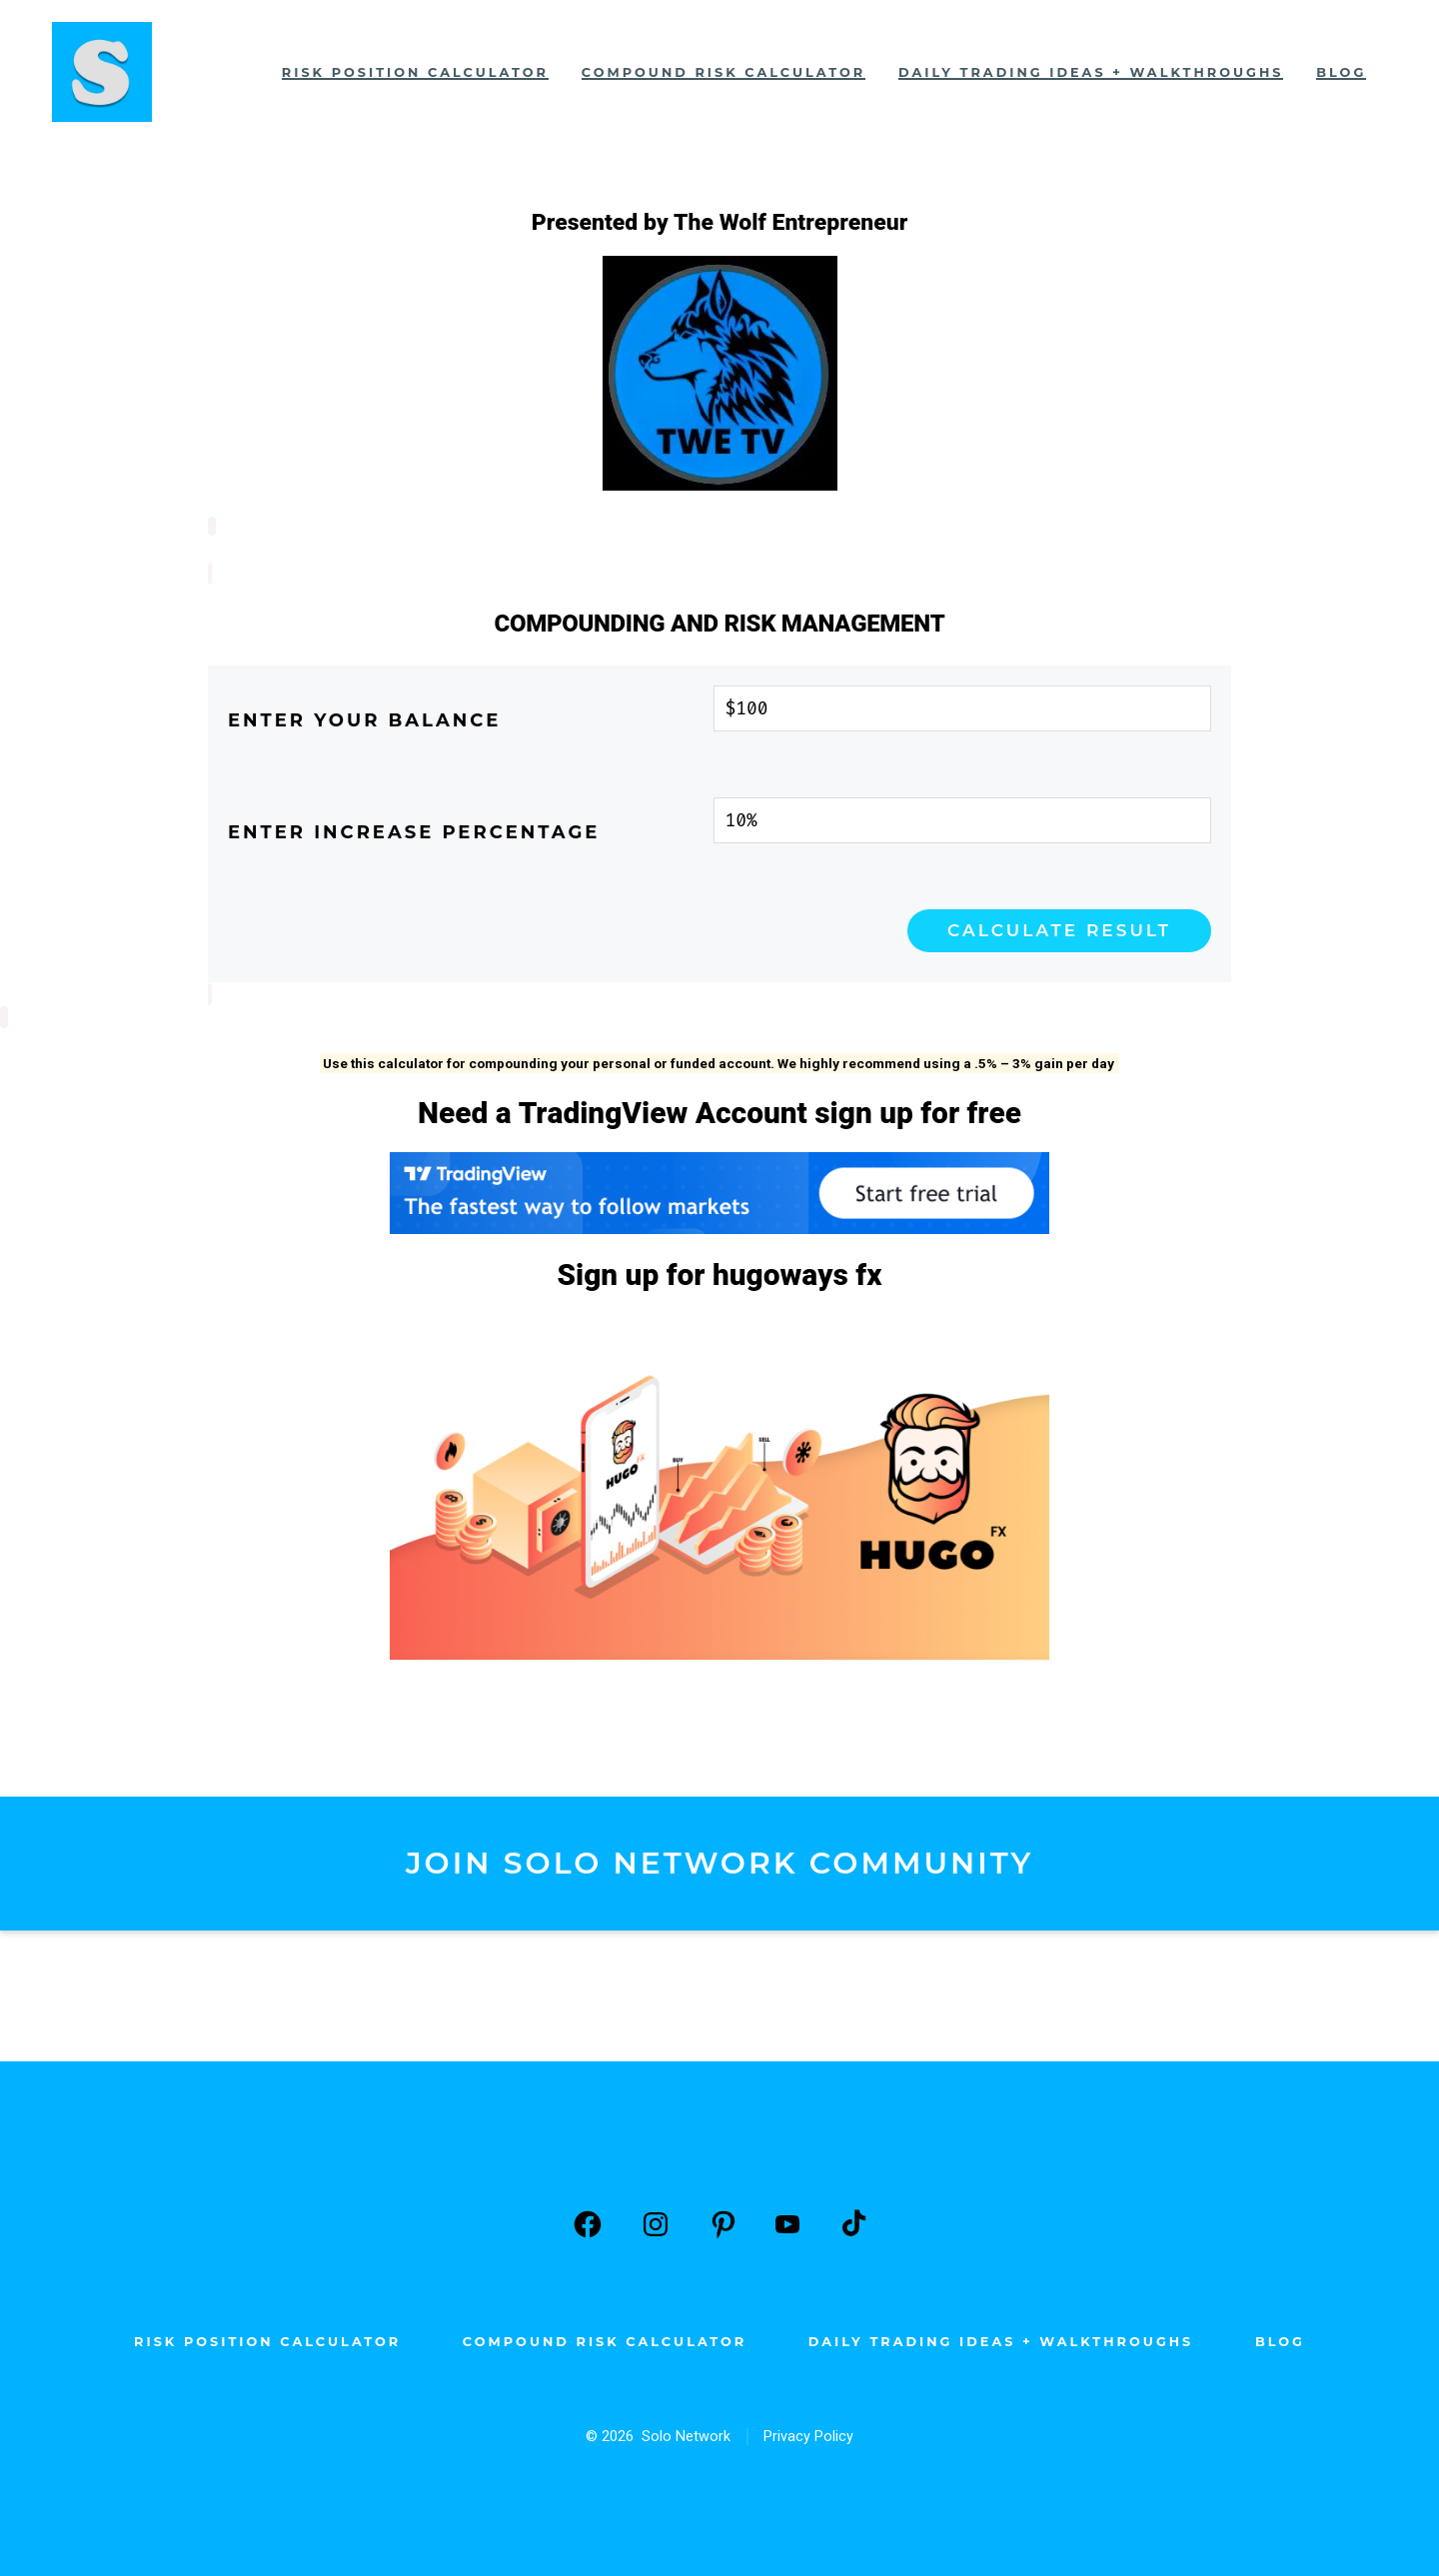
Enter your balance (364, 718)
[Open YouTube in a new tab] (787, 2222)
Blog (1341, 72)
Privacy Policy (808, 2434)
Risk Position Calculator (415, 72)
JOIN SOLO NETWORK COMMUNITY (719, 1861)
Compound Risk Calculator (723, 72)
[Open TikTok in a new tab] (851, 2222)
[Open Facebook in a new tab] (588, 2222)
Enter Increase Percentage (414, 830)
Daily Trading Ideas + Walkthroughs (1090, 72)
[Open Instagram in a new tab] (656, 2222)
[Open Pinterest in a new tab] (723, 2222)
